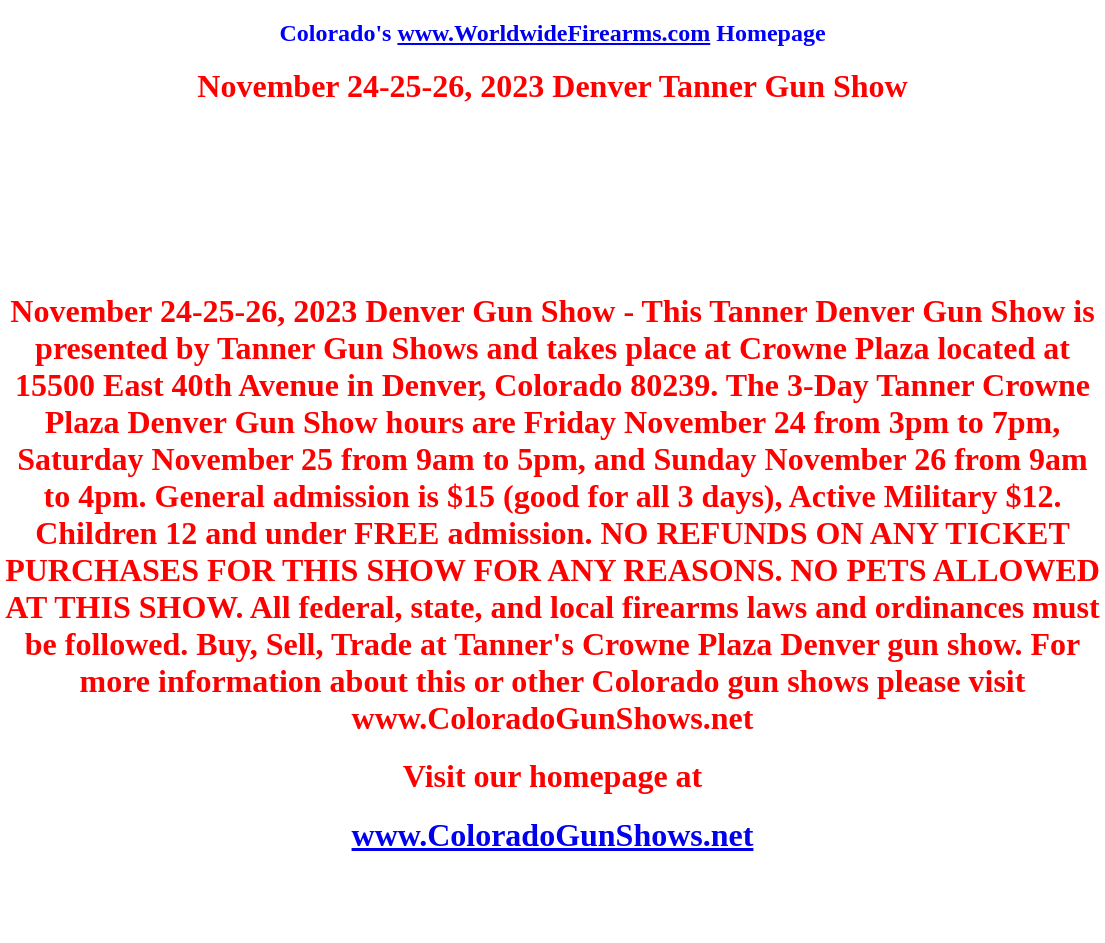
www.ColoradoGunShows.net (553, 835)
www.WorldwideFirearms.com (553, 33)
